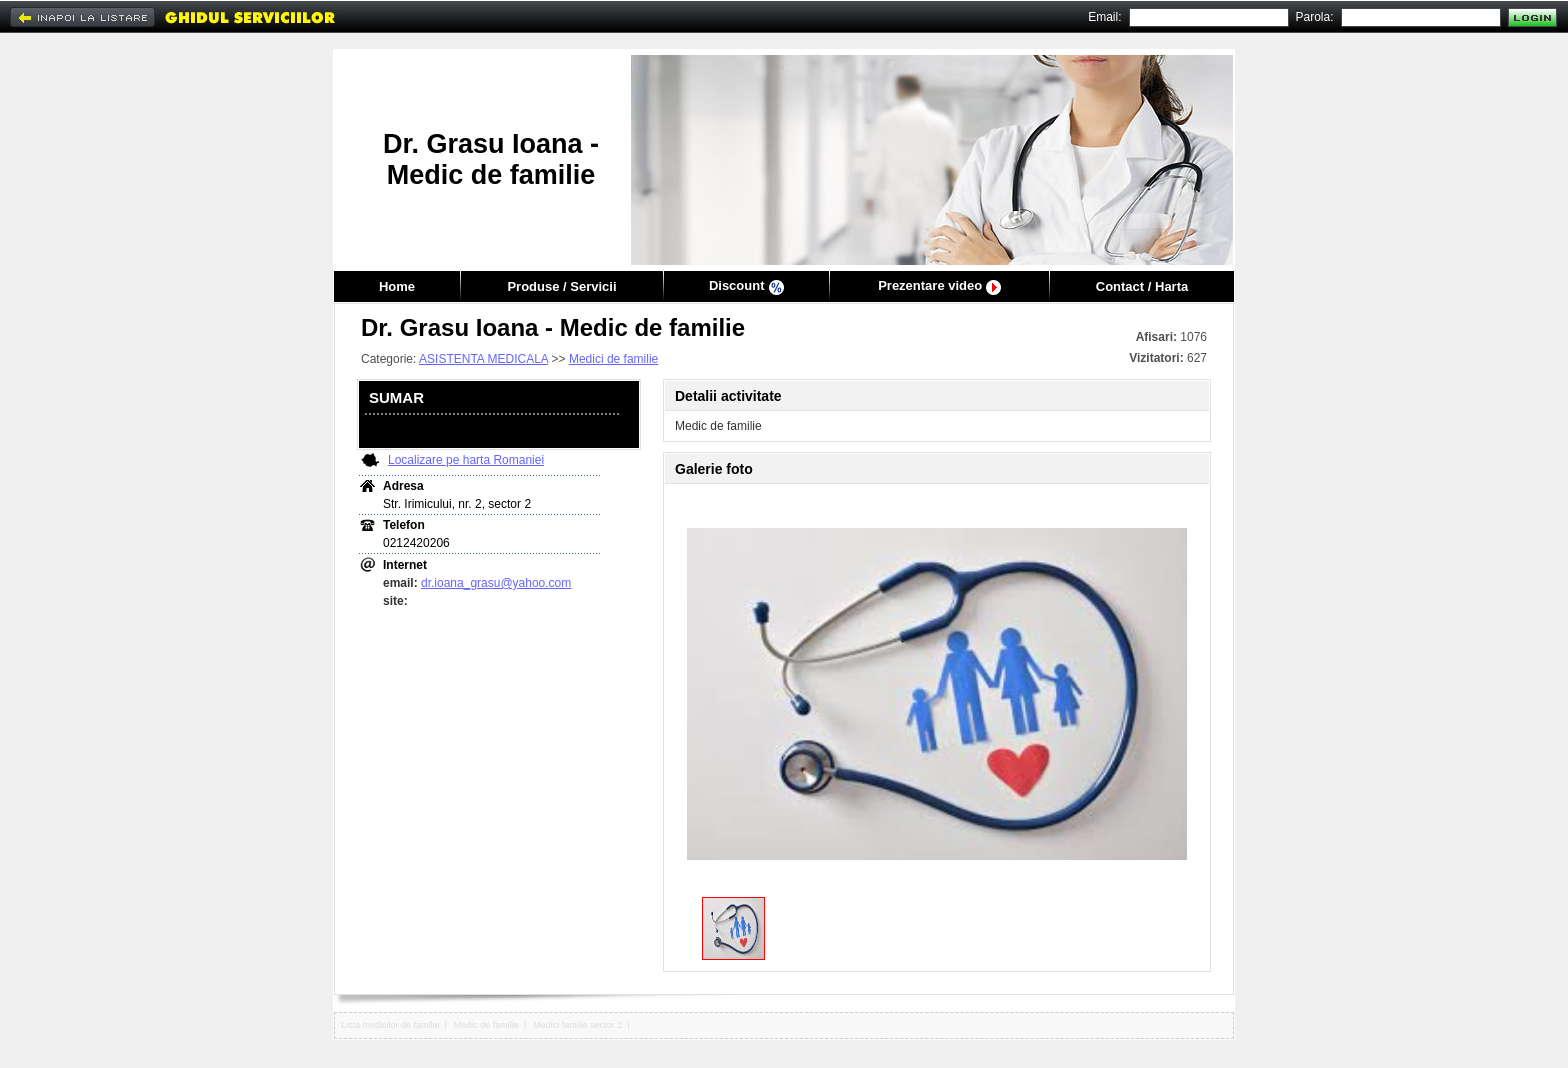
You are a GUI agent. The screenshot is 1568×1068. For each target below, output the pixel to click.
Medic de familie (486, 1025)
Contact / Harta (1142, 286)
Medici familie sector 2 (577, 1025)
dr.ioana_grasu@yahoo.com (496, 583)
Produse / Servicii (561, 286)
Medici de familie (613, 359)
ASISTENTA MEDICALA (483, 359)
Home (397, 286)
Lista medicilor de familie (390, 1025)
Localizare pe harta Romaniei (466, 460)
